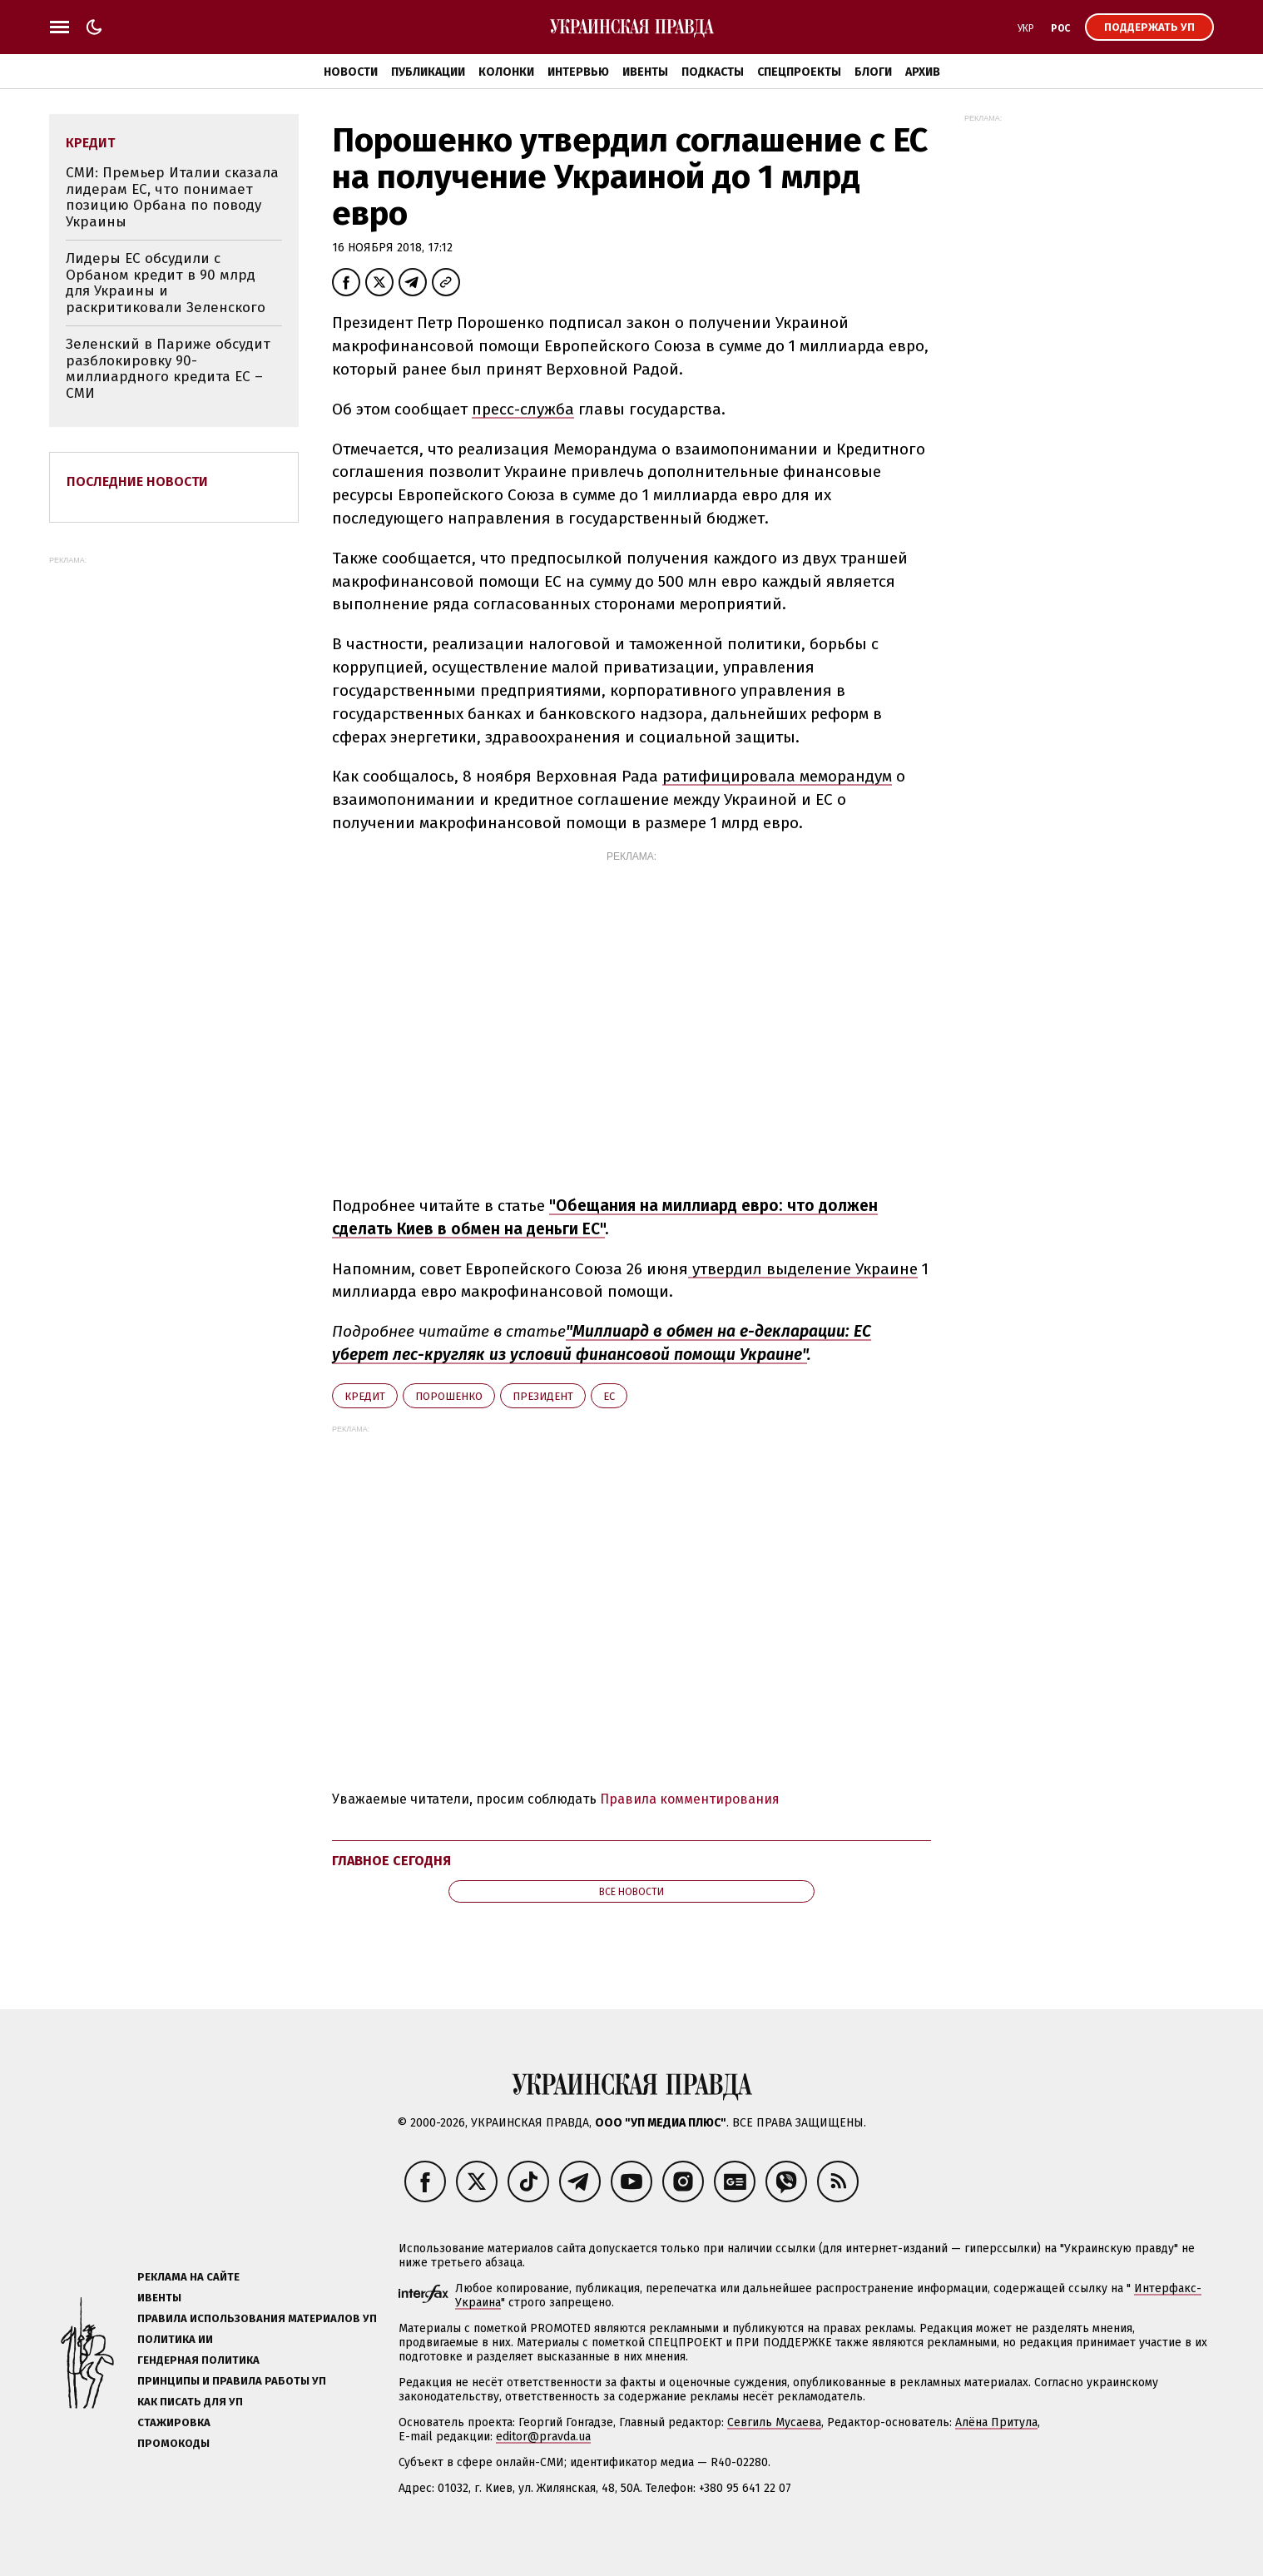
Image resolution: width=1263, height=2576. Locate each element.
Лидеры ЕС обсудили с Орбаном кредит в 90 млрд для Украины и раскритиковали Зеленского (165, 283)
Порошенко (449, 1396)
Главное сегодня (391, 1861)
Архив (922, 72)
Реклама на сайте (188, 2277)
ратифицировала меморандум (777, 776)
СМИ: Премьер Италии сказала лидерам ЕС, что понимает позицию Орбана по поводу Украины (172, 197)
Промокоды (173, 2443)
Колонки (506, 72)
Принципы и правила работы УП (231, 2381)
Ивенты (645, 72)
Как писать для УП (190, 2401)
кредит (364, 1396)
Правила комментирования (690, 1799)
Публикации (428, 72)
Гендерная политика (198, 2360)
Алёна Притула (996, 2422)
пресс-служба (523, 409)
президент (543, 1396)
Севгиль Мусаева (774, 2422)
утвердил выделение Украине (803, 1268)
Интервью (578, 72)
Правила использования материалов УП (257, 2318)
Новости (351, 72)
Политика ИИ (175, 2339)
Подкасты (712, 72)
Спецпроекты (799, 72)
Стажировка (173, 2422)
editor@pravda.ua (543, 2437)
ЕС (609, 1396)
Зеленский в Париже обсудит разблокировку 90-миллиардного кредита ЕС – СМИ (168, 368)
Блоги (873, 72)
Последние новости (137, 481)
